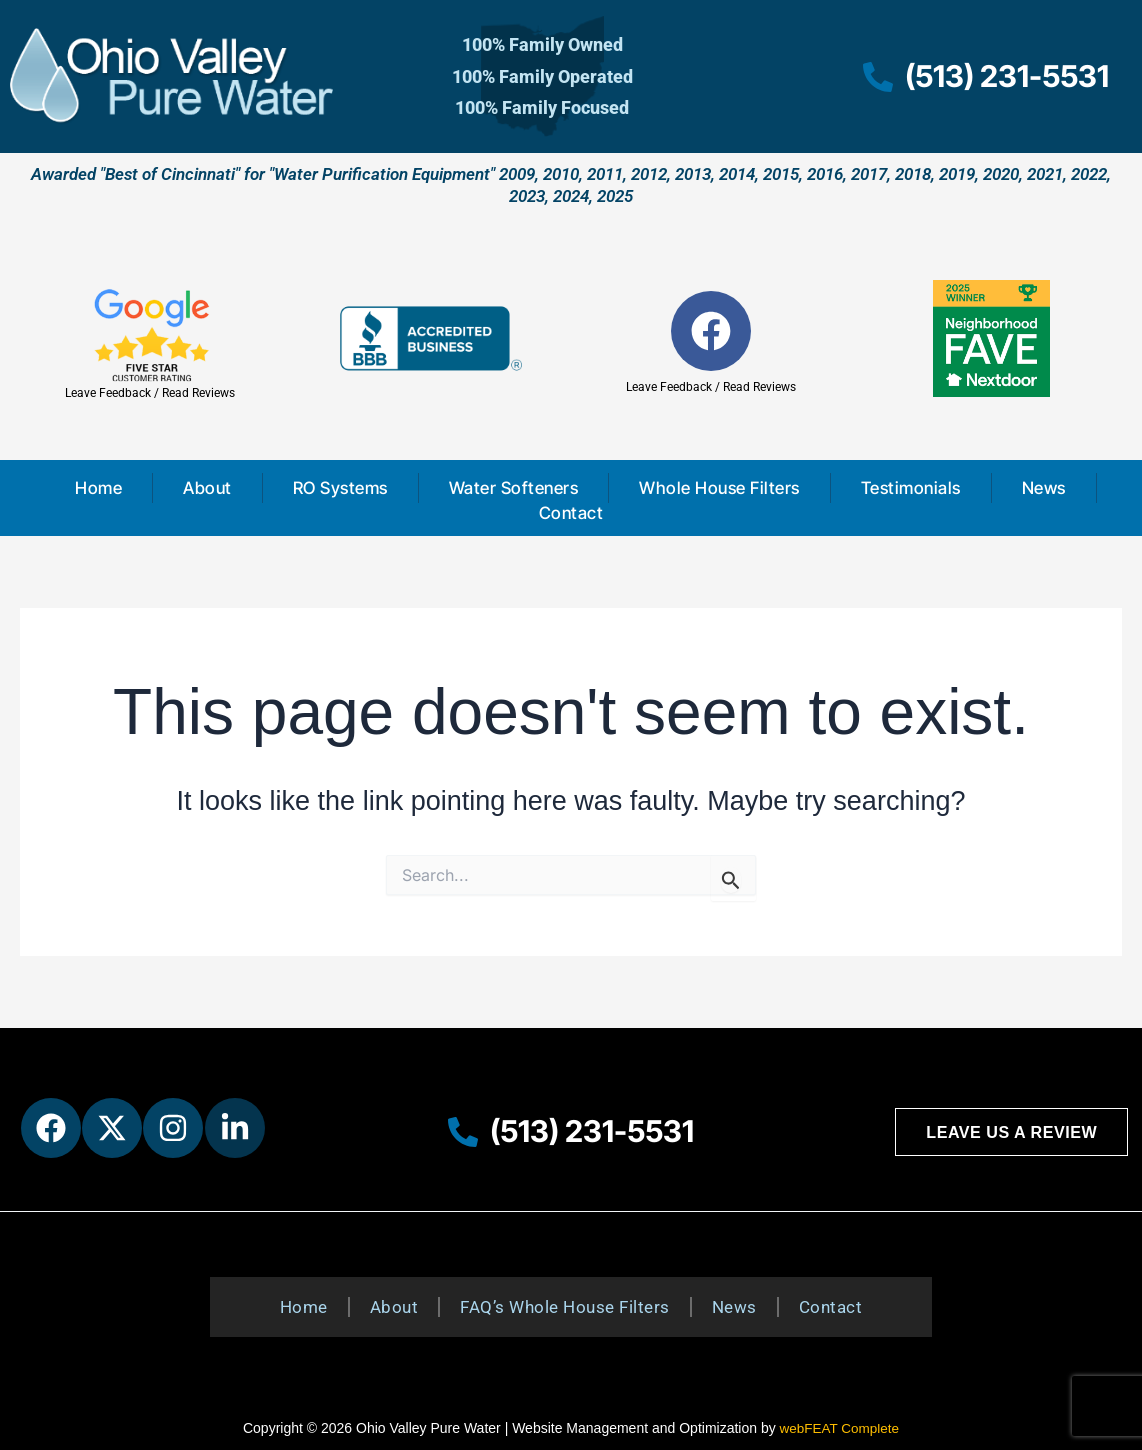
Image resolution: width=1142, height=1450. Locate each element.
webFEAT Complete (839, 1428)
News (1044, 488)
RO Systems (340, 488)
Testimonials (911, 488)
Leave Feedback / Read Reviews (150, 393)
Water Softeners (514, 488)
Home (98, 488)
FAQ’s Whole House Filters (565, 1307)
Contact (571, 513)
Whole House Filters (719, 488)
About (207, 488)
